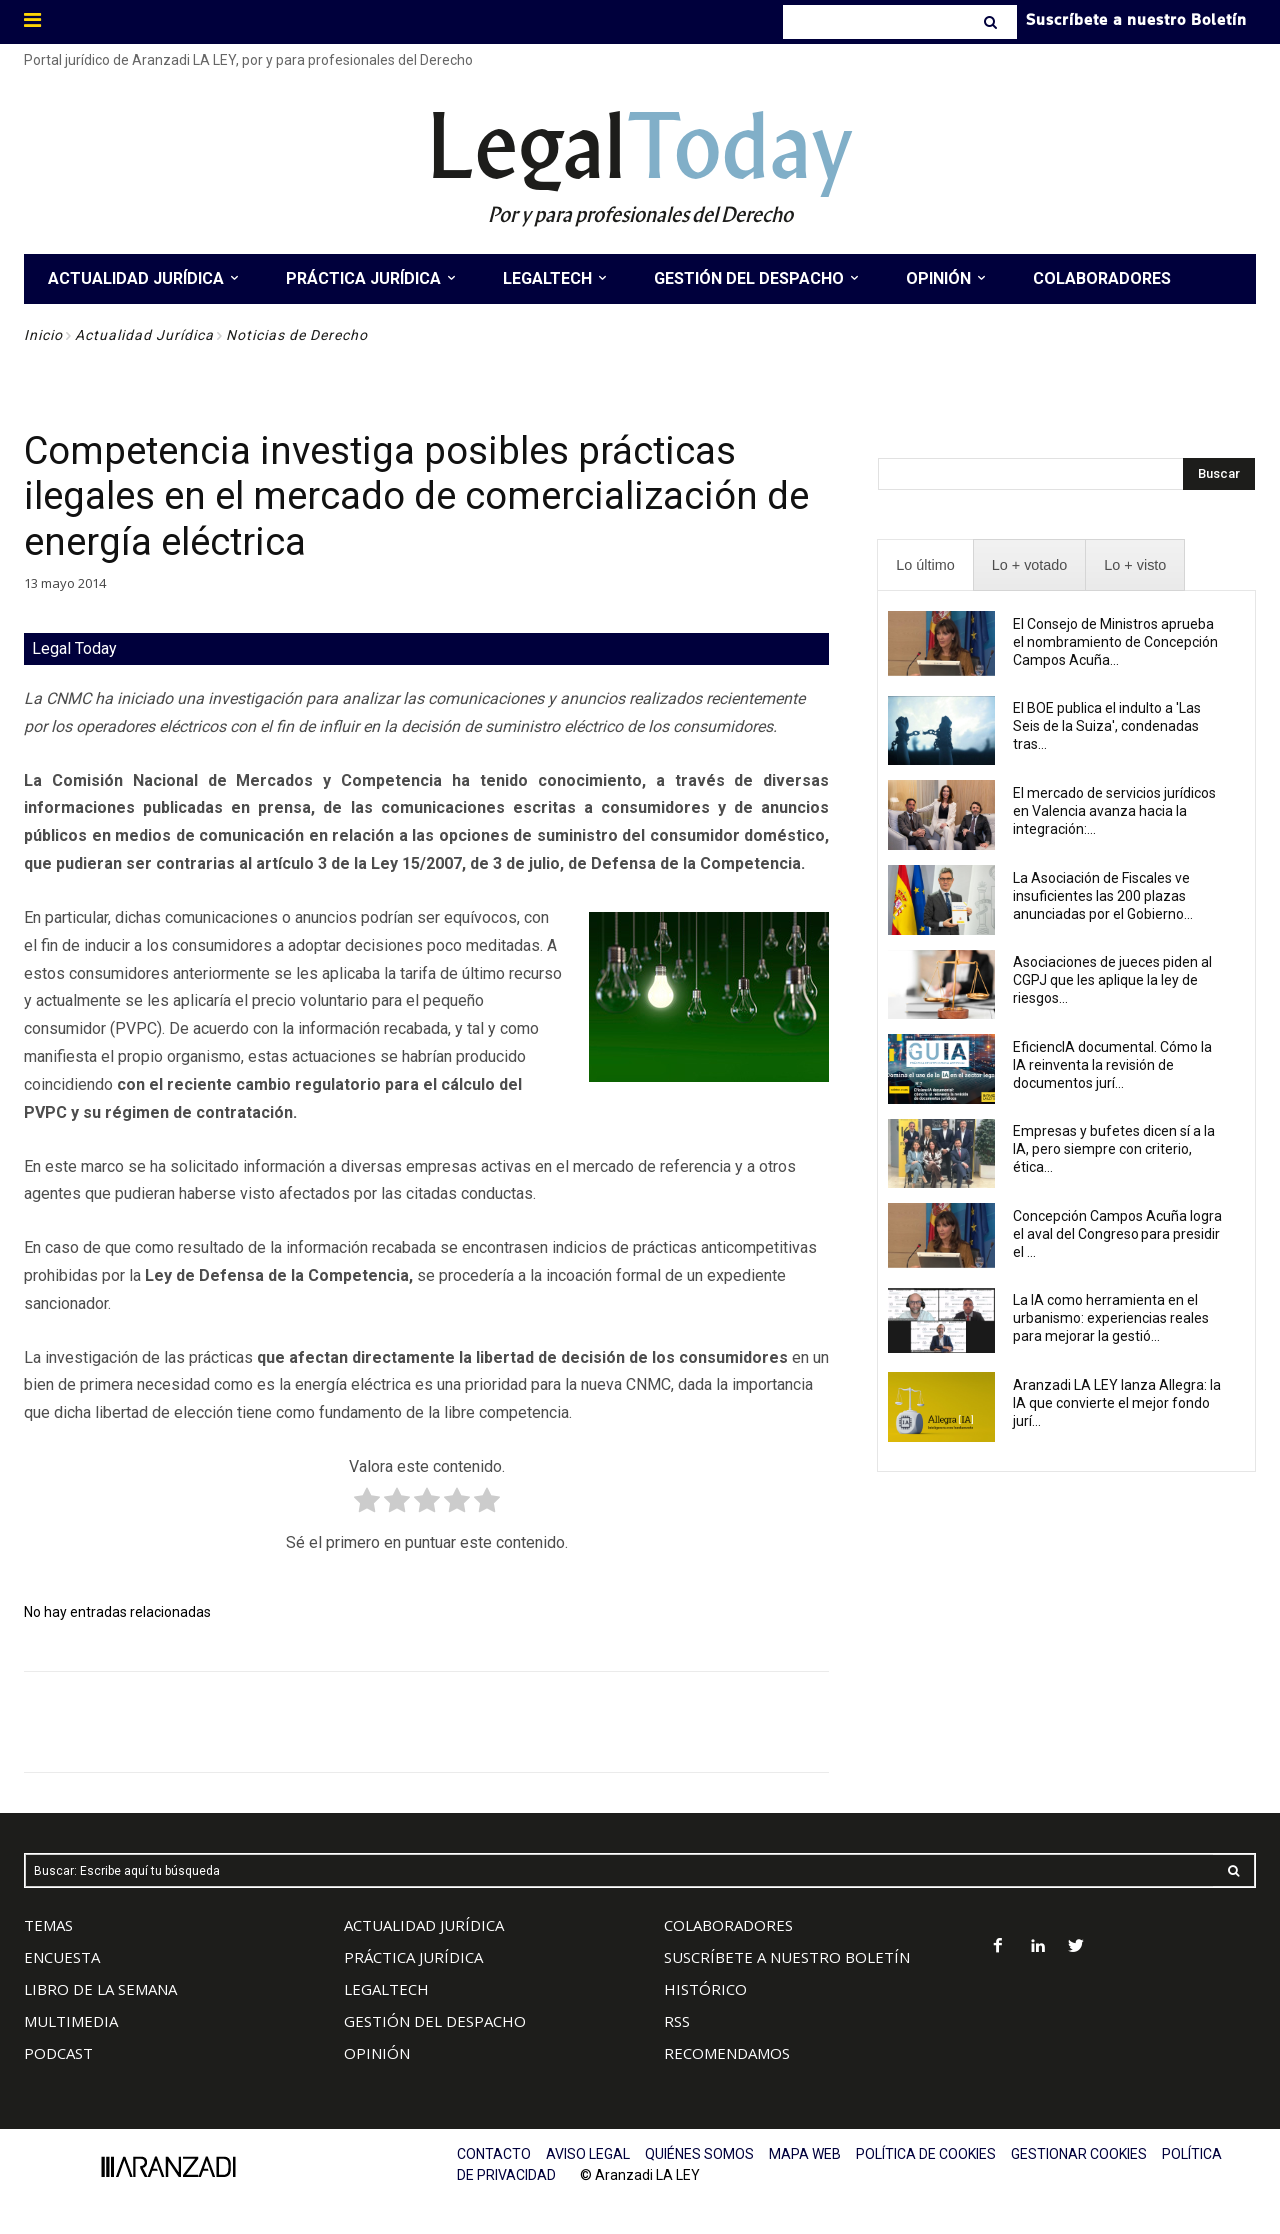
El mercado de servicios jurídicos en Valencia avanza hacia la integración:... (1114, 811)
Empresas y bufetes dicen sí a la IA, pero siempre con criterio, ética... (1114, 1149)
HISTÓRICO (705, 1989)
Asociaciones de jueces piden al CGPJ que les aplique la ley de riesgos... (1112, 980)
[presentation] (925, 565)
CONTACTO (494, 2154)
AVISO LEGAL (588, 2154)
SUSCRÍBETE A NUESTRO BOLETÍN (787, 1957)
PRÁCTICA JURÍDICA (413, 1957)
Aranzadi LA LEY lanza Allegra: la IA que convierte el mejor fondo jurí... (1117, 1403)
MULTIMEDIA (71, 2021)
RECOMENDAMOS (727, 2053)
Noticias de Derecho (297, 335)
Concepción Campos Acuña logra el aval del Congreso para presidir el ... (1117, 1234)
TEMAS (48, 1925)
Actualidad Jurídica (144, 335)
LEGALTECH (386, 1989)
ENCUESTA (62, 1957)
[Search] (992, 22)
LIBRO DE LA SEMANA (100, 1989)
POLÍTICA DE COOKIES (926, 2154)
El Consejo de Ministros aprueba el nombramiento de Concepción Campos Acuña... (1115, 642)
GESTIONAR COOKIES (1079, 2154)
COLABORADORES (728, 1925)
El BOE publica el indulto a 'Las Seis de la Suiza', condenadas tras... (1107, 726)
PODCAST (58, 2053)
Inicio (43, 335)
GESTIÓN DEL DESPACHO (435, 2021)
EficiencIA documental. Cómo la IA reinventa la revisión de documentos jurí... (1112, 1065)
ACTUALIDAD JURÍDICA (424, 1925)
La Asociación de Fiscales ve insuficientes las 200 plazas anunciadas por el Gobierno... (1103, 896)
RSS (677, 2021)
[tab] (925, 565)
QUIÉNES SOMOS (699, 2154)
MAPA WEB (805, 2154)
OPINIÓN (377, 2053)
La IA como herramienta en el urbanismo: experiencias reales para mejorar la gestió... (1111, 1318)
